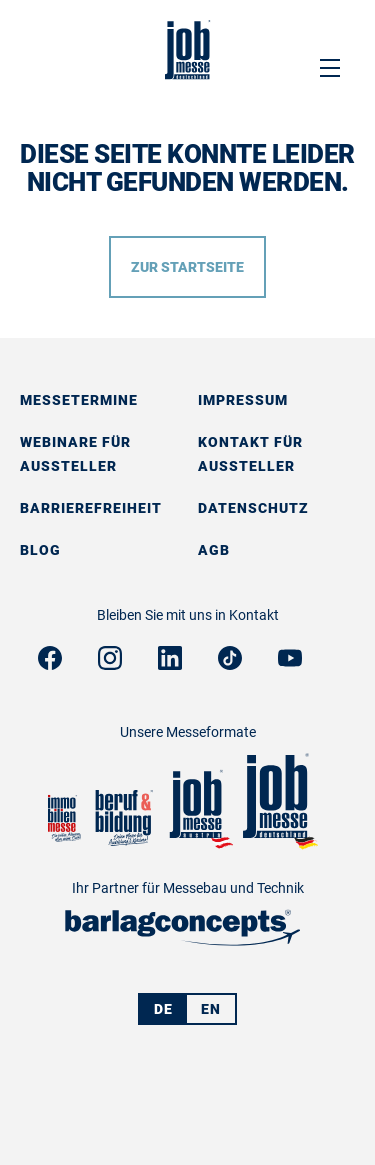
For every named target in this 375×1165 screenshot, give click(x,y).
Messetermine (79, 400)
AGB (214, 550)
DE (163, 1009)
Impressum (243, 400)
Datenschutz (253, 508)
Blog (40, 550)
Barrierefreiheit (91, 508)
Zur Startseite (187, 267)
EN (211, 1009)
